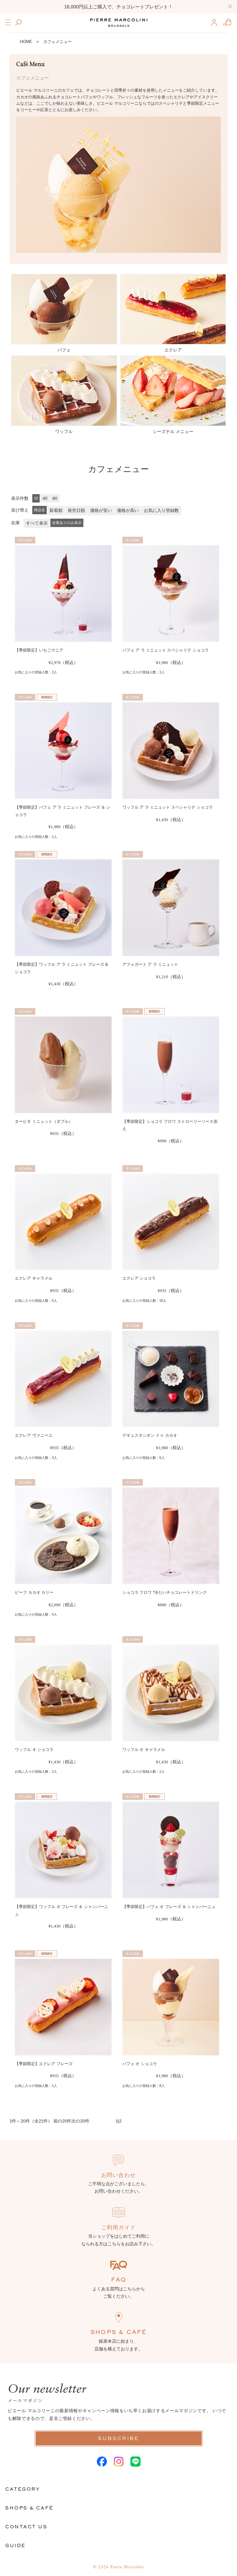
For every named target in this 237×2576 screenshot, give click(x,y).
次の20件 (80, 2121)
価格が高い (128, 510)
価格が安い (101, 510)
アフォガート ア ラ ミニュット (150, 964)
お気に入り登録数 (161, 510)
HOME (26, 41)
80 (54, 498)
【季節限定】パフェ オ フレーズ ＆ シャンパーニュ (168, 1906)
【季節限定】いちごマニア (39, 650)
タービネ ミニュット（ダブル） (43, 1121)
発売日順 (76, 510)
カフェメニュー (57, 41)
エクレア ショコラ (139, 1278)
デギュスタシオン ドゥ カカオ (149, 1435)
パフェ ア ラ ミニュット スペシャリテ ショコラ (165, 650)
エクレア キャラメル (33, 1278)
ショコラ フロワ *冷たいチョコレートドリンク (164, 1592)
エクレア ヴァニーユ (33, 1435)
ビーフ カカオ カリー (34, 1592)
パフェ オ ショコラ (139, 2063)
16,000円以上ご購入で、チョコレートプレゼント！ (118, 6)
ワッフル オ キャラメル (143, 1749)
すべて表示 (37, 523)
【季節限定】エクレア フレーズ (43, 2063)
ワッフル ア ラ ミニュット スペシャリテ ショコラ (167, 807)
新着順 (56, 510)
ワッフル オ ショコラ (34, 1749)
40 (44, 498)
